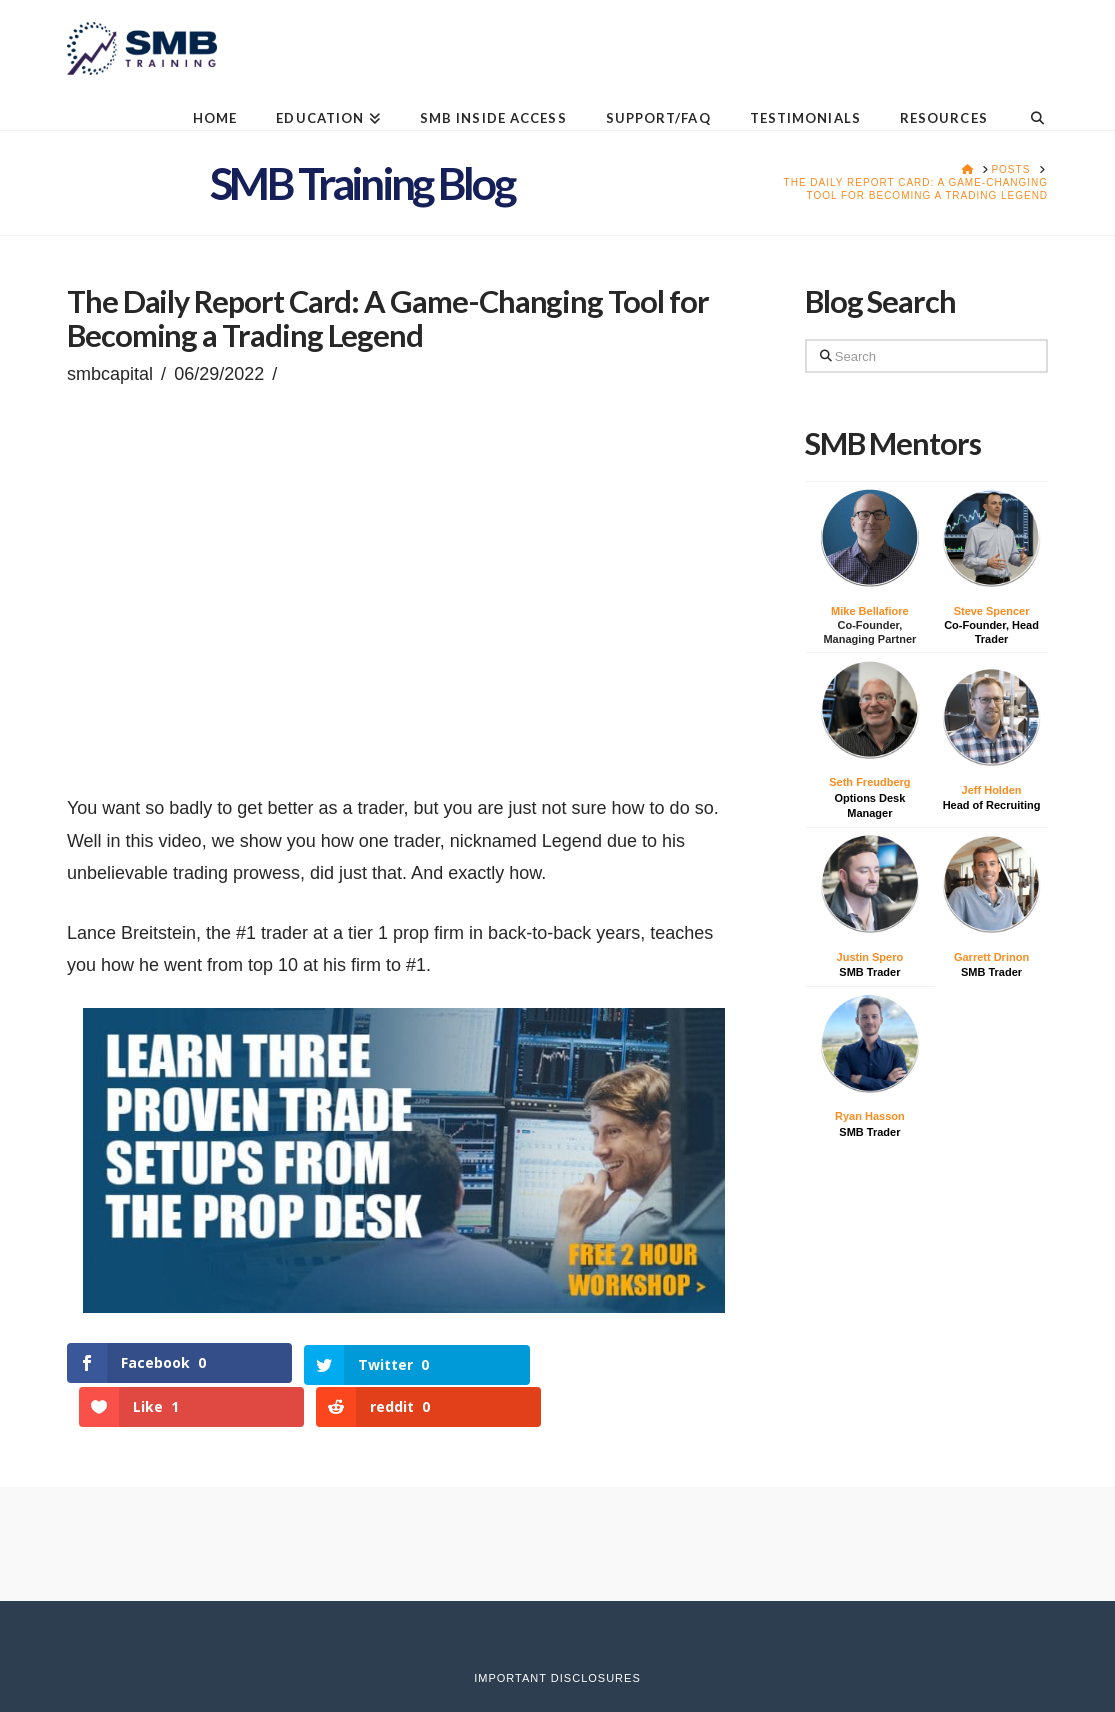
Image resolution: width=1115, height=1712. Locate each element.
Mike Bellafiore (870, 611)
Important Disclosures (557, 1635)
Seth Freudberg (869, 782)
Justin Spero (870, 957)
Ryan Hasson (870, 1116)
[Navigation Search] (1027, 102)
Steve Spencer (992, 611)
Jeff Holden (992, 790)
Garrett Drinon (991, 957)
